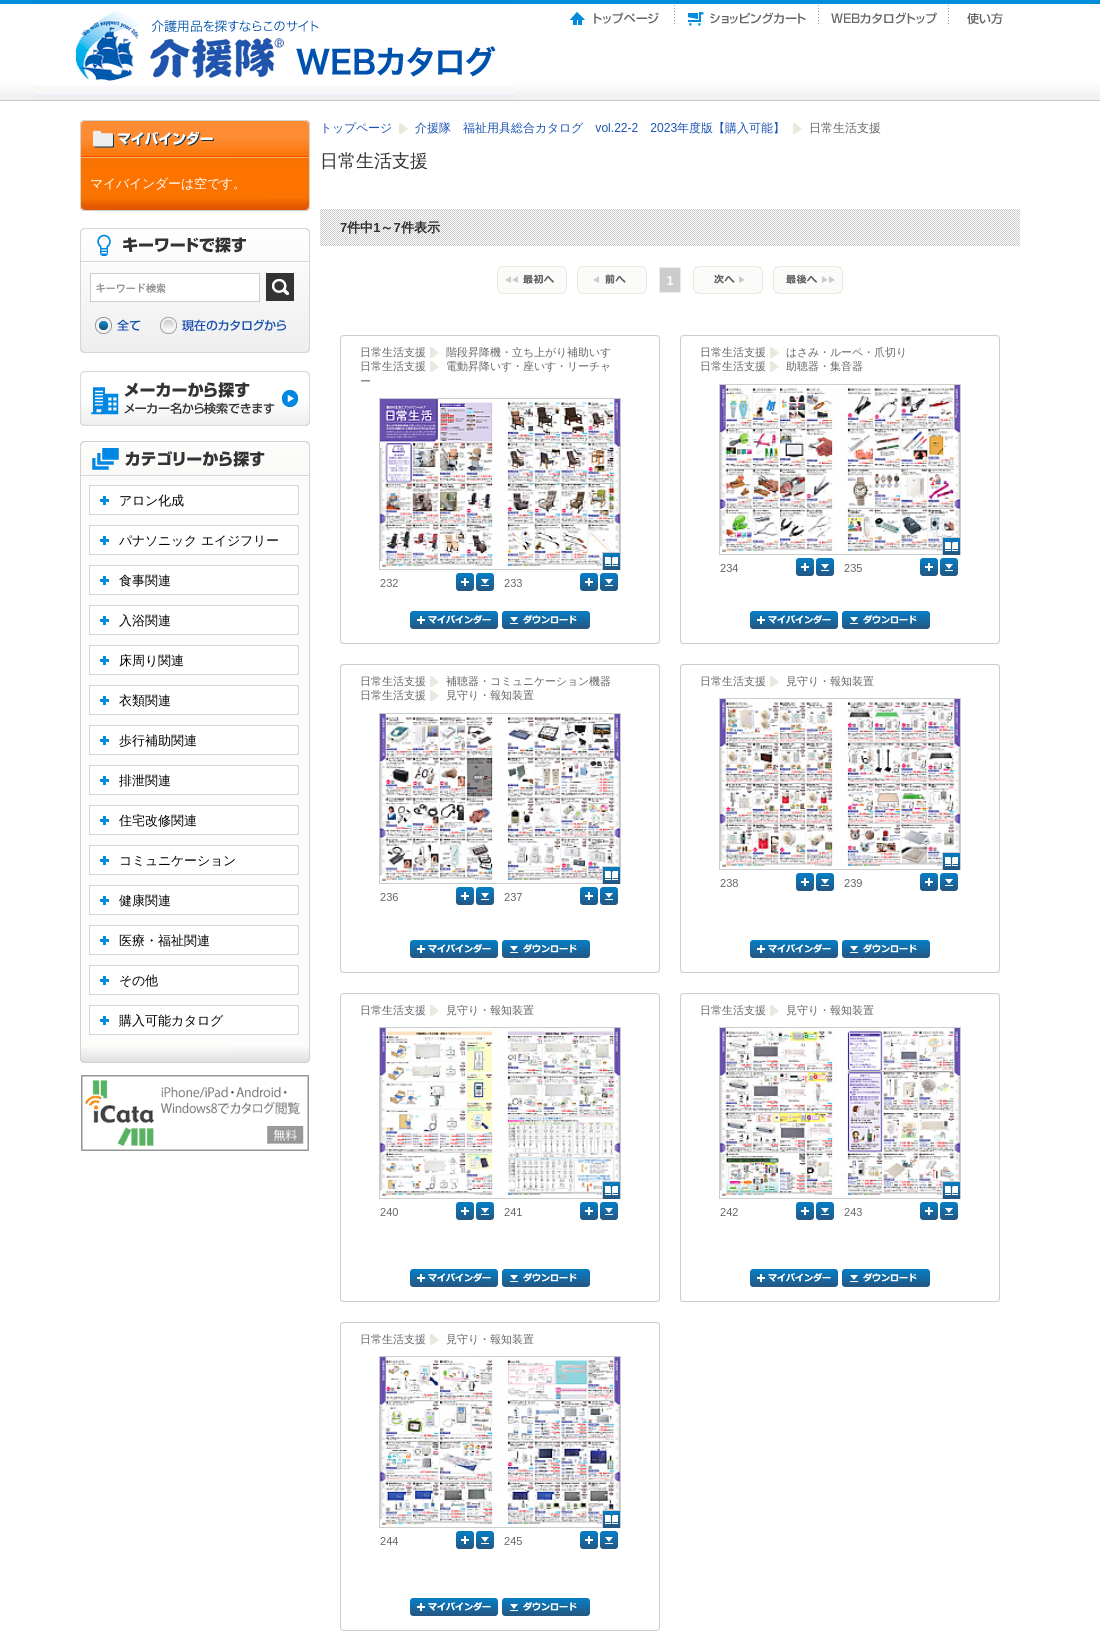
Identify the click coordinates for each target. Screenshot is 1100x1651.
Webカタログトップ (884, 13)
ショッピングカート (747, 13)
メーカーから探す (195, 400)
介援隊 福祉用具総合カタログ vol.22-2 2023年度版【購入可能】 (601, 128)
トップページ (616, 13)
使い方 (987, 13)
